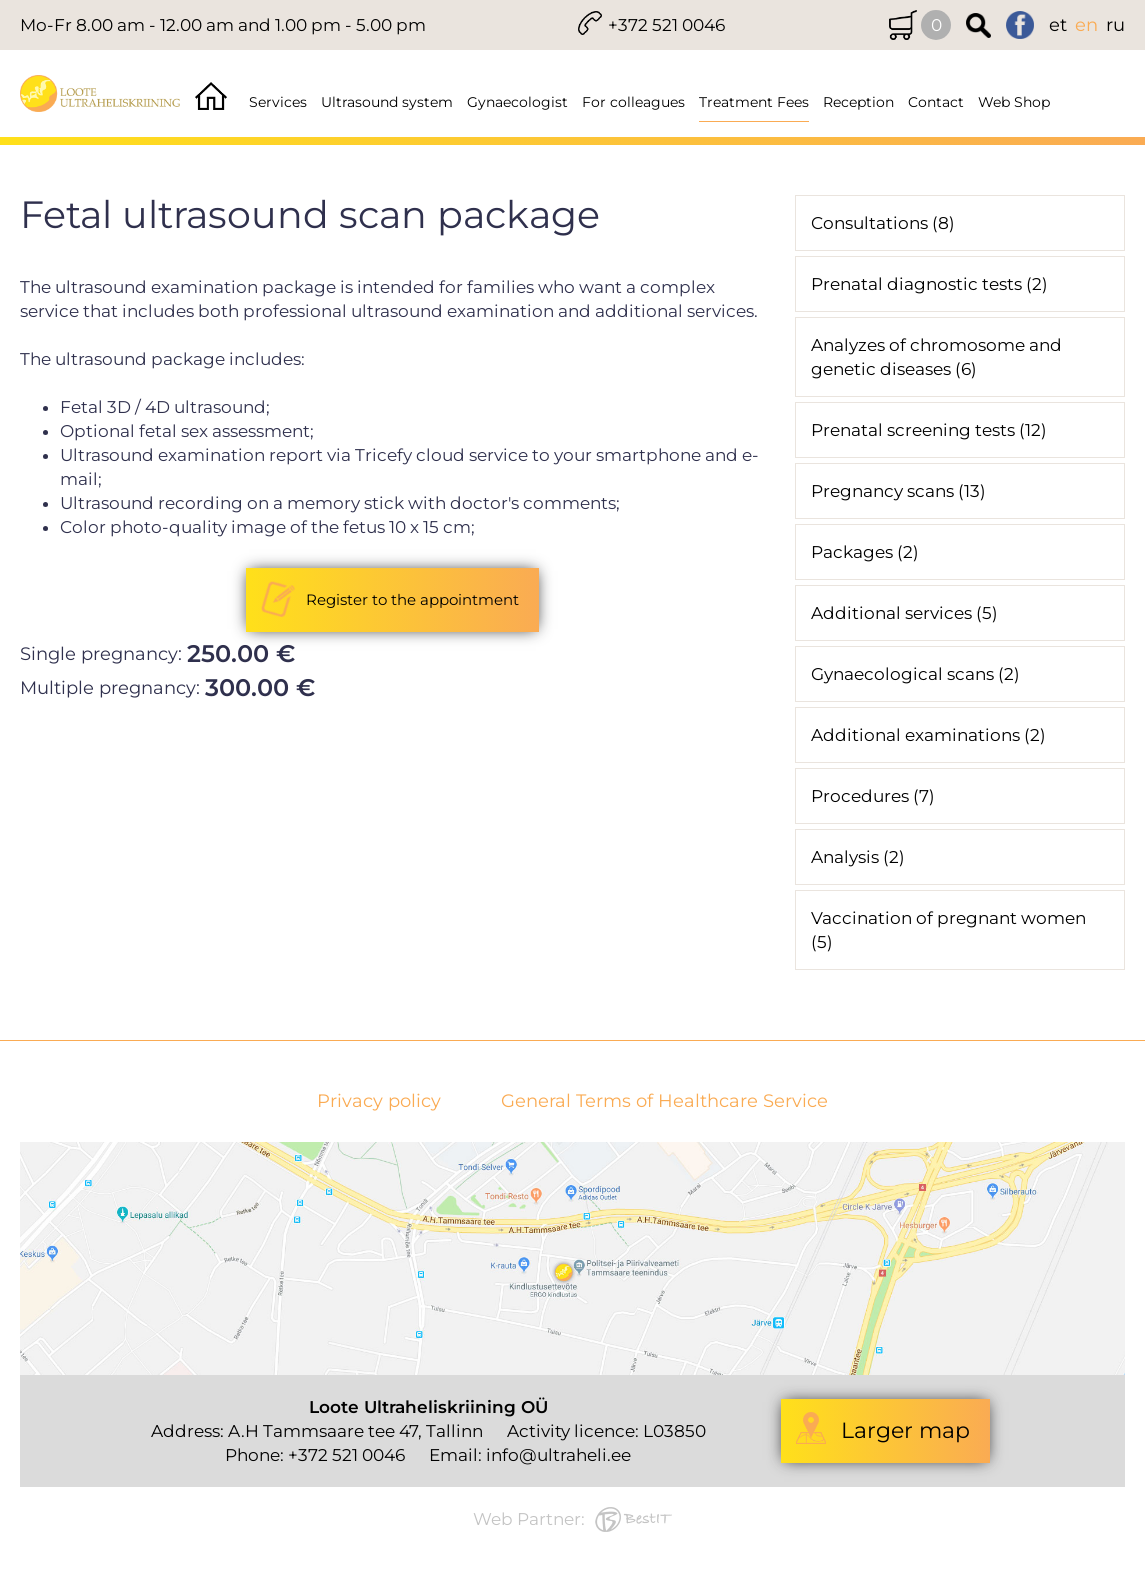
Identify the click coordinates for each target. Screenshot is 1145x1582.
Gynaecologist (517, 102)
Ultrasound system (387, 102)
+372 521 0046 (666, 25)
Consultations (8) (883, 223)
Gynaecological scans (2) (915, 674)
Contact (936, 102)
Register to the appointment (412, 599)
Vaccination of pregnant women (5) (948, 930)
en (1086, 25)
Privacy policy (379, 1101)
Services (278, 102)
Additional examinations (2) (928, 735)
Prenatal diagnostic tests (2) (929, 284)
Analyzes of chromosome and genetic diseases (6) (936, 357)
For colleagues (633, 102)
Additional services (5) (904, 613)
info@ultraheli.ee (558, 1455)
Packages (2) (865, 552)
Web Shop (1014, 102)
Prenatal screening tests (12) (929, 430)
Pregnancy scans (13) (898, 491)
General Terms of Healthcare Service (664, 1101)
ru (1115, 25)
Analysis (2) (858, 857)
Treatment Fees (754, 102)
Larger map (905, 1430)
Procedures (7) (873, 796)
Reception (858, 102)
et (1058, 25)
